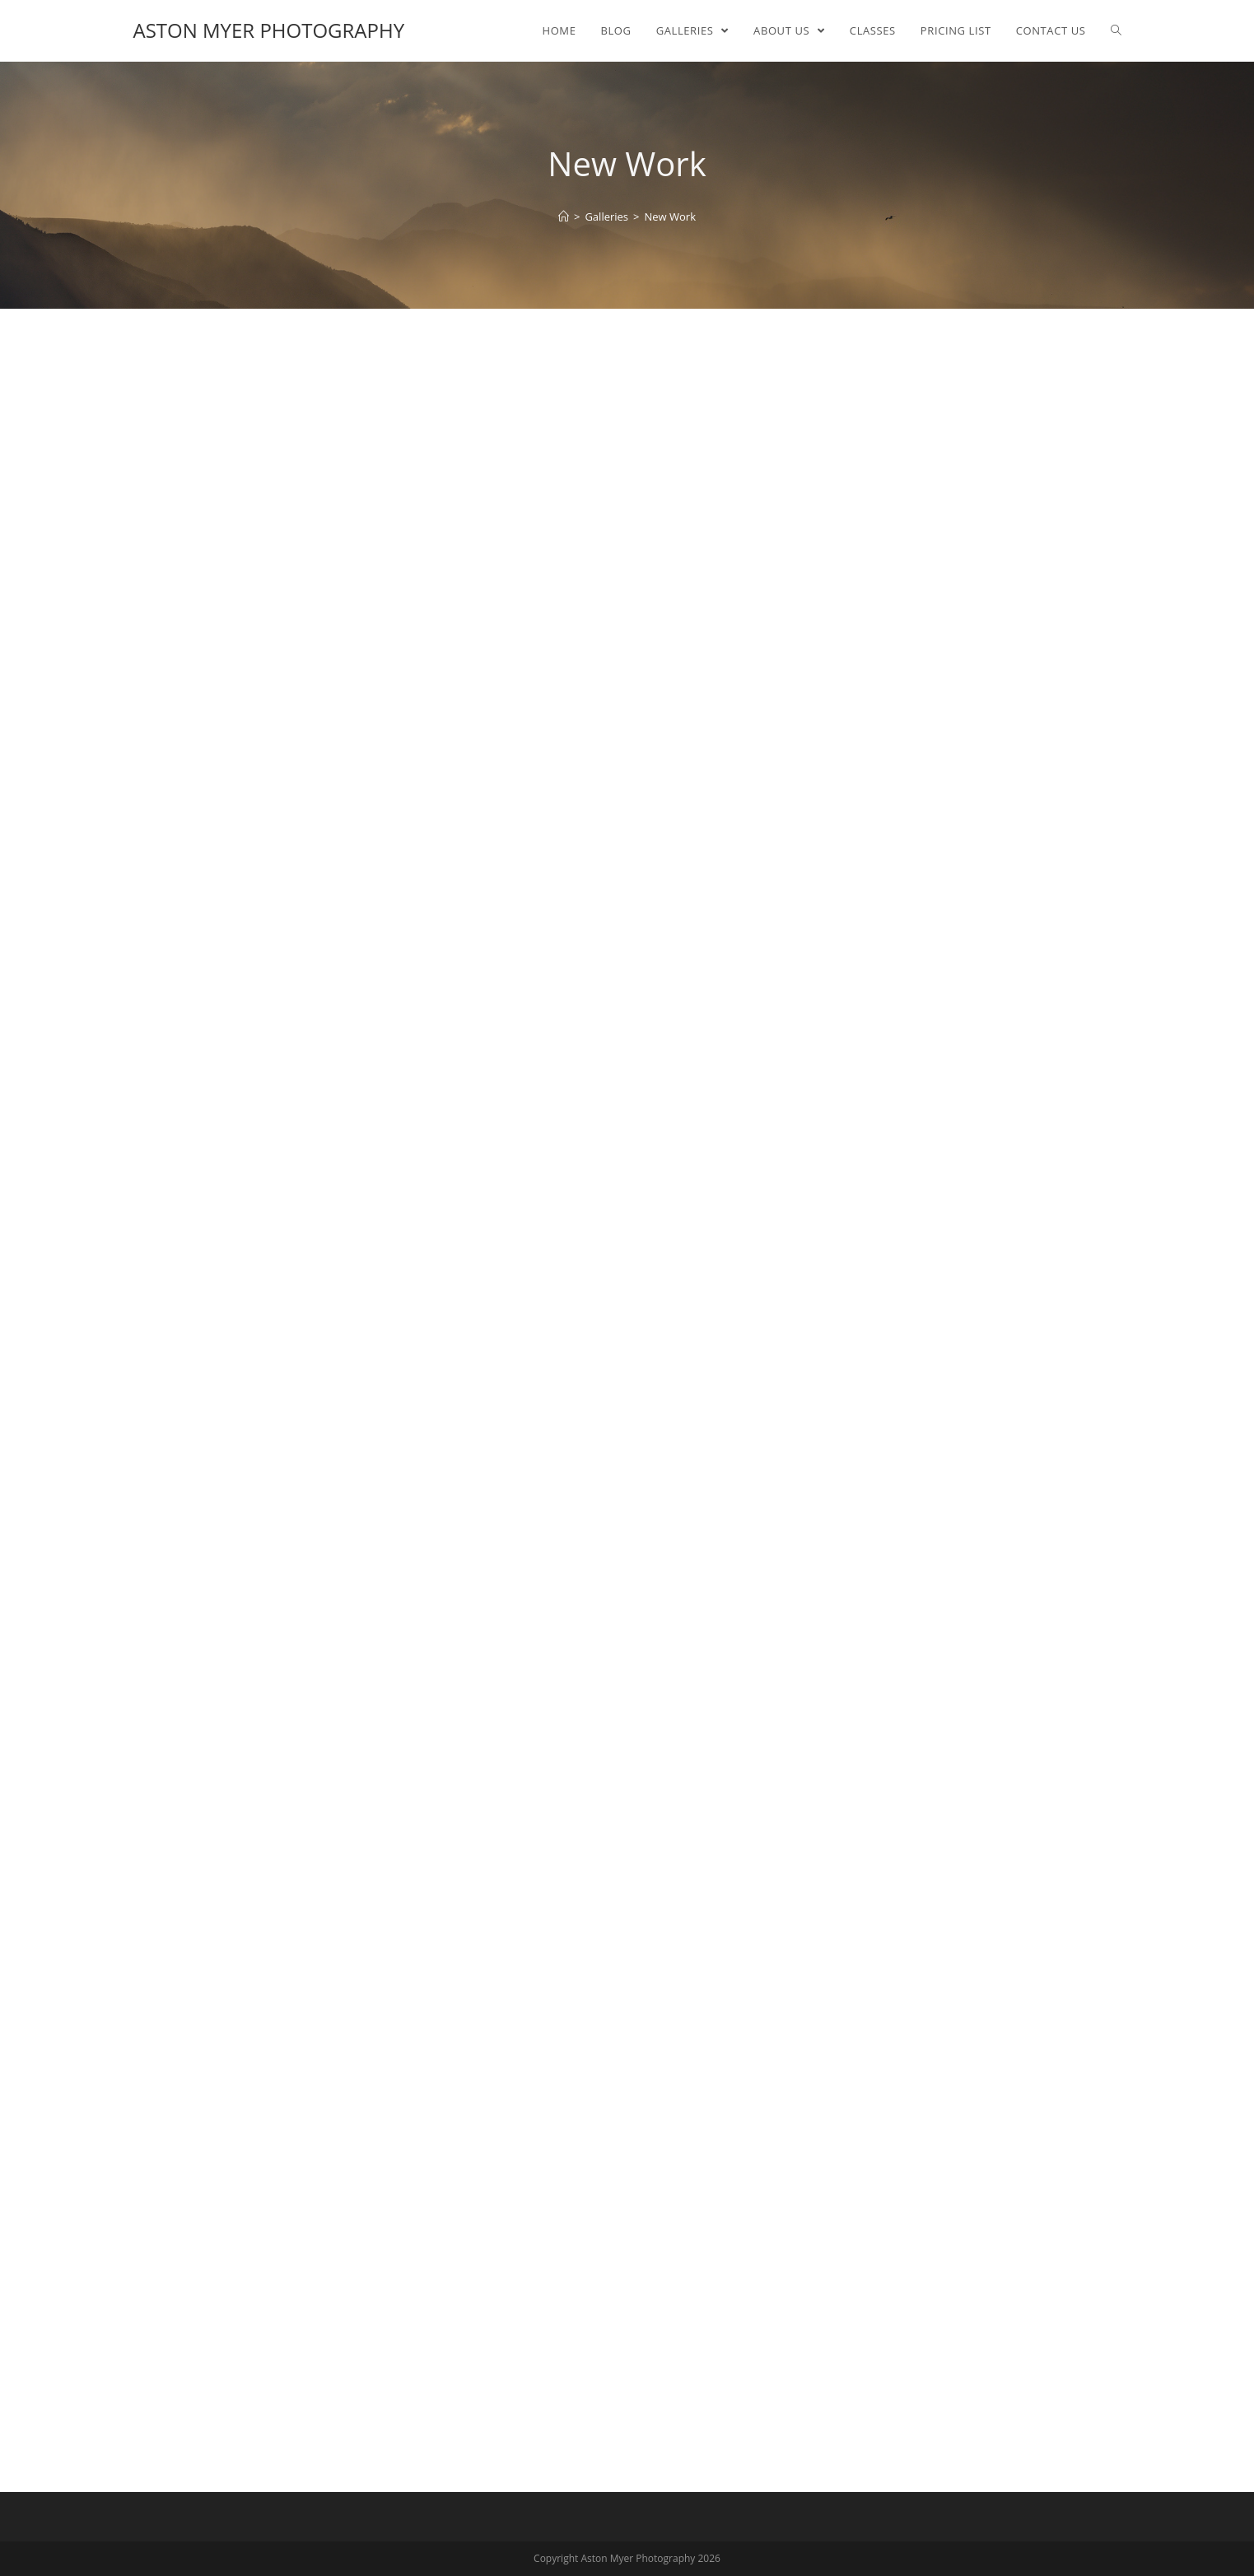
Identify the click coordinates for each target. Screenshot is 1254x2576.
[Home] (563, 216)
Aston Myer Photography (269, 30)
